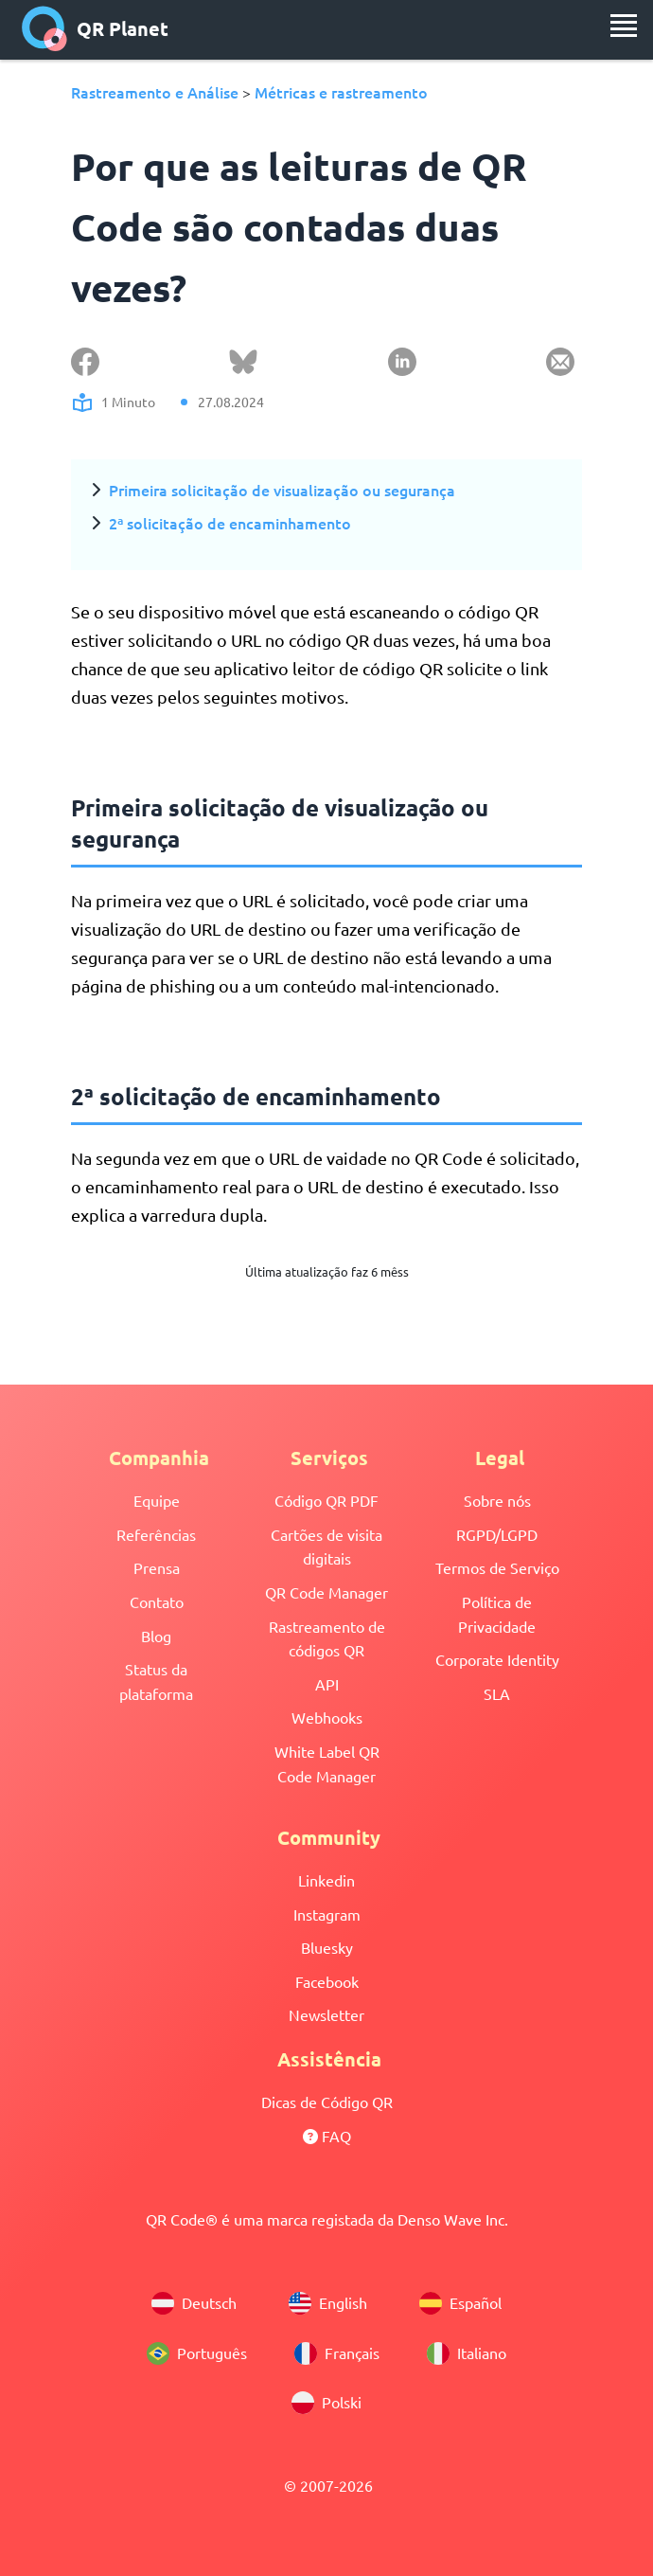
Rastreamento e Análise (154, 91)
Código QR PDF (326, 1500)
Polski (326, 2402)
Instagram (327, 1914)
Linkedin (326, 1879)
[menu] (623, 25)
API (327, 1683)
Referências (156, 1534)
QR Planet (95, 28)
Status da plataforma (156, 1681)
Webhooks (326, 1717)
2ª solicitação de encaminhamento (230, 522)
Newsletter (326, 2014)
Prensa (156, 1567)
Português (197, 2353)
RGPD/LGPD (497, 1534)
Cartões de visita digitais (326, 1546)
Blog (156, 1635)
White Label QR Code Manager (326, 1763)
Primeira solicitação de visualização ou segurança (282, 489)
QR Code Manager (326, 1592)
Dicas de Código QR (327, 2101)
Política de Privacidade (497, 1614)
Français (336, 2353)
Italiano (466, 2353)
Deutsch (194, 2303)
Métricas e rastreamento (341, 91)
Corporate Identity (497, 1659)
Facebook (327, 1981)
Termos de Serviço (497, 1567)
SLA (497, 1693)
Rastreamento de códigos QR (327, 1638)
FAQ (327, 2135)
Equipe (156, 1500)
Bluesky (327, 1947)
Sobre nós (497, 1500)
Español (460, 2303)
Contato (157, 1601)
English (328, 2303)
